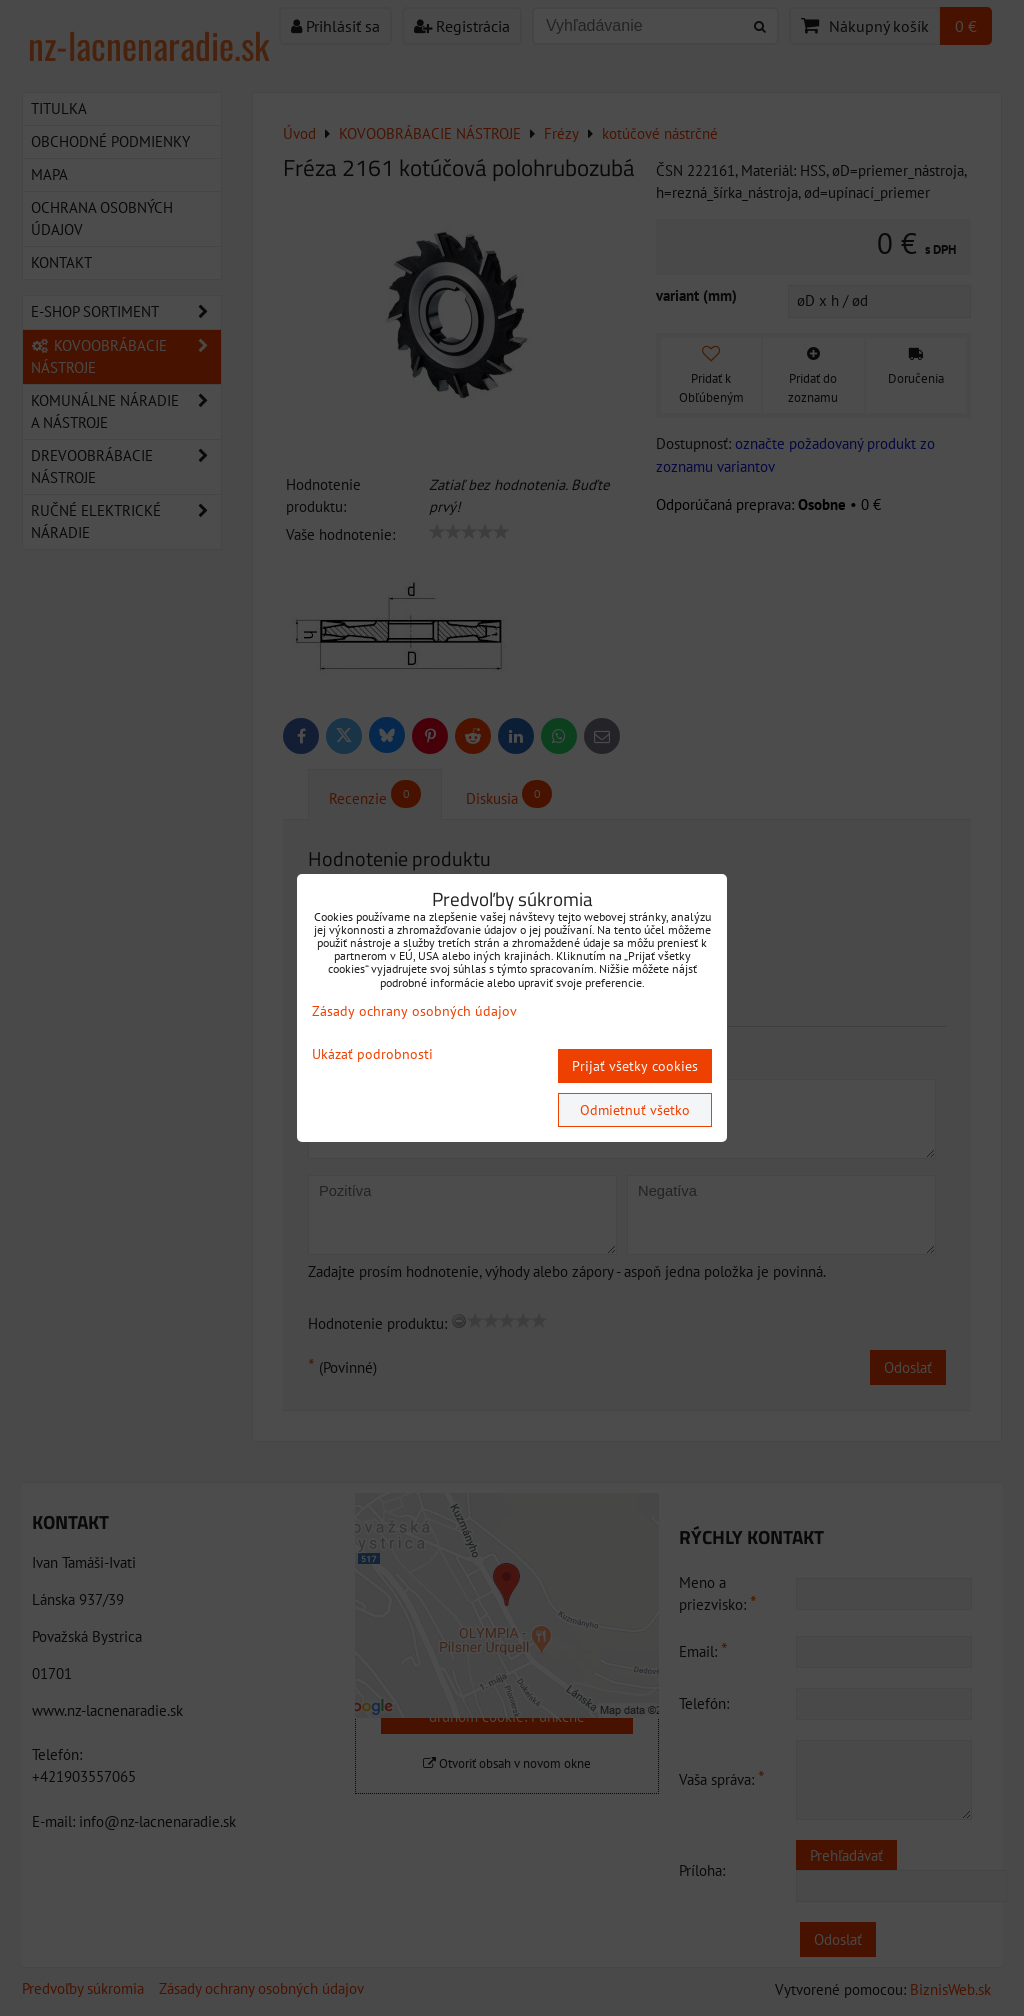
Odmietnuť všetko (635, 1110)
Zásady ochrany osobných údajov (414, 1011)
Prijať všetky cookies (635, 1066)
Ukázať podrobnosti (372, 1054)
